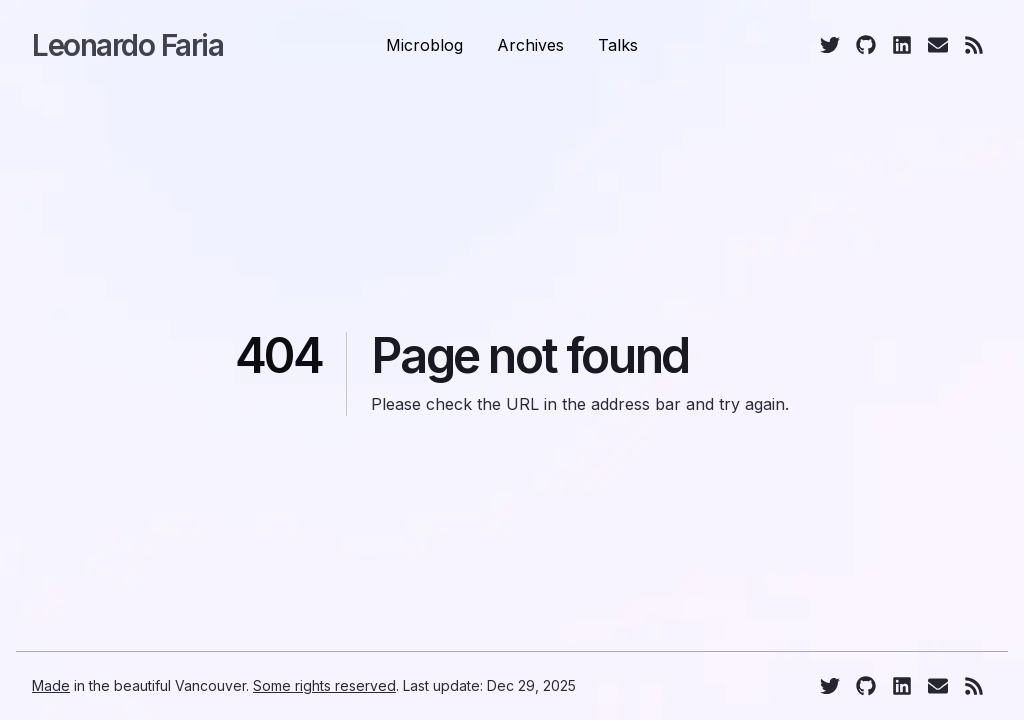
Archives (530, 45)
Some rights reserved (324, 685)
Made (51, 685)
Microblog (424, 45)
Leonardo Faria (127, 45)
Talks (618, 45)
